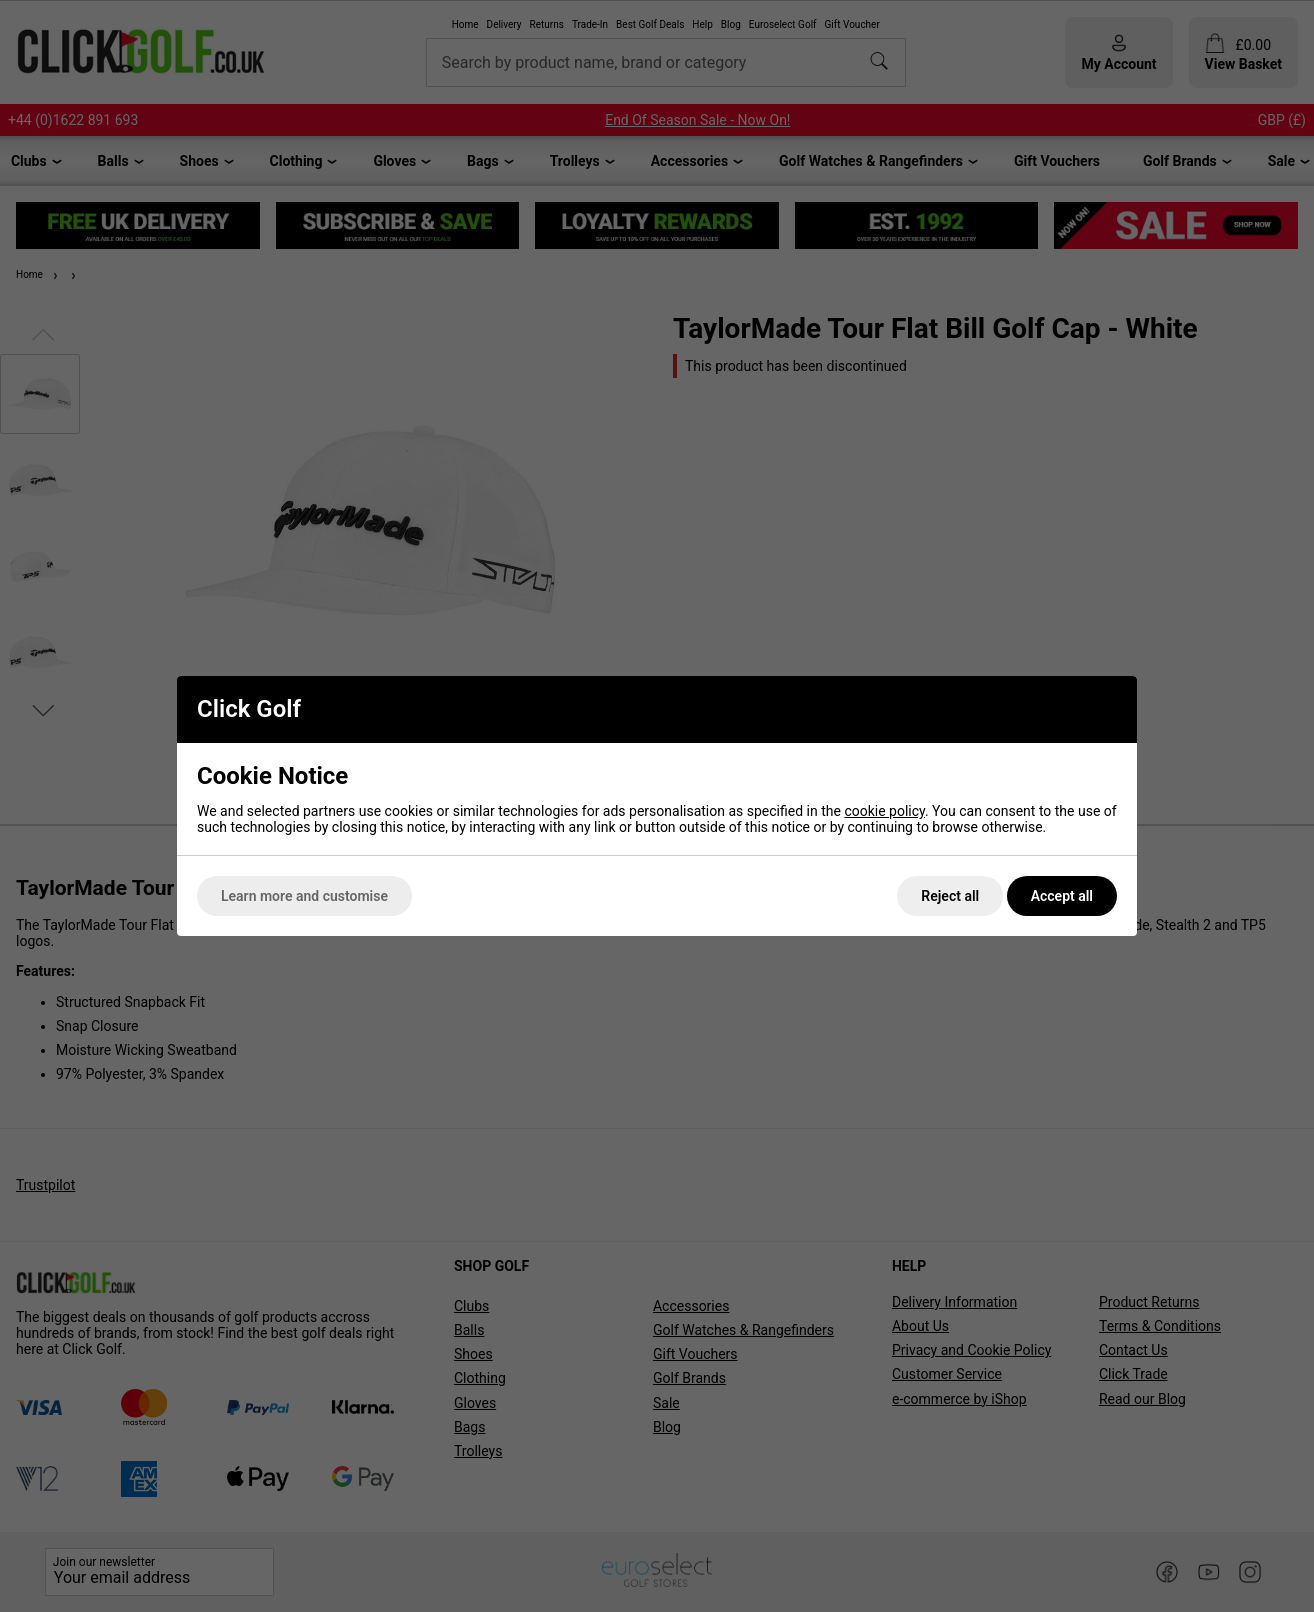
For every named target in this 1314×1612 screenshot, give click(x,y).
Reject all (950, 896)
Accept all (1062, 896)
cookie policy (884, 811)
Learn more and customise (304, 896)
